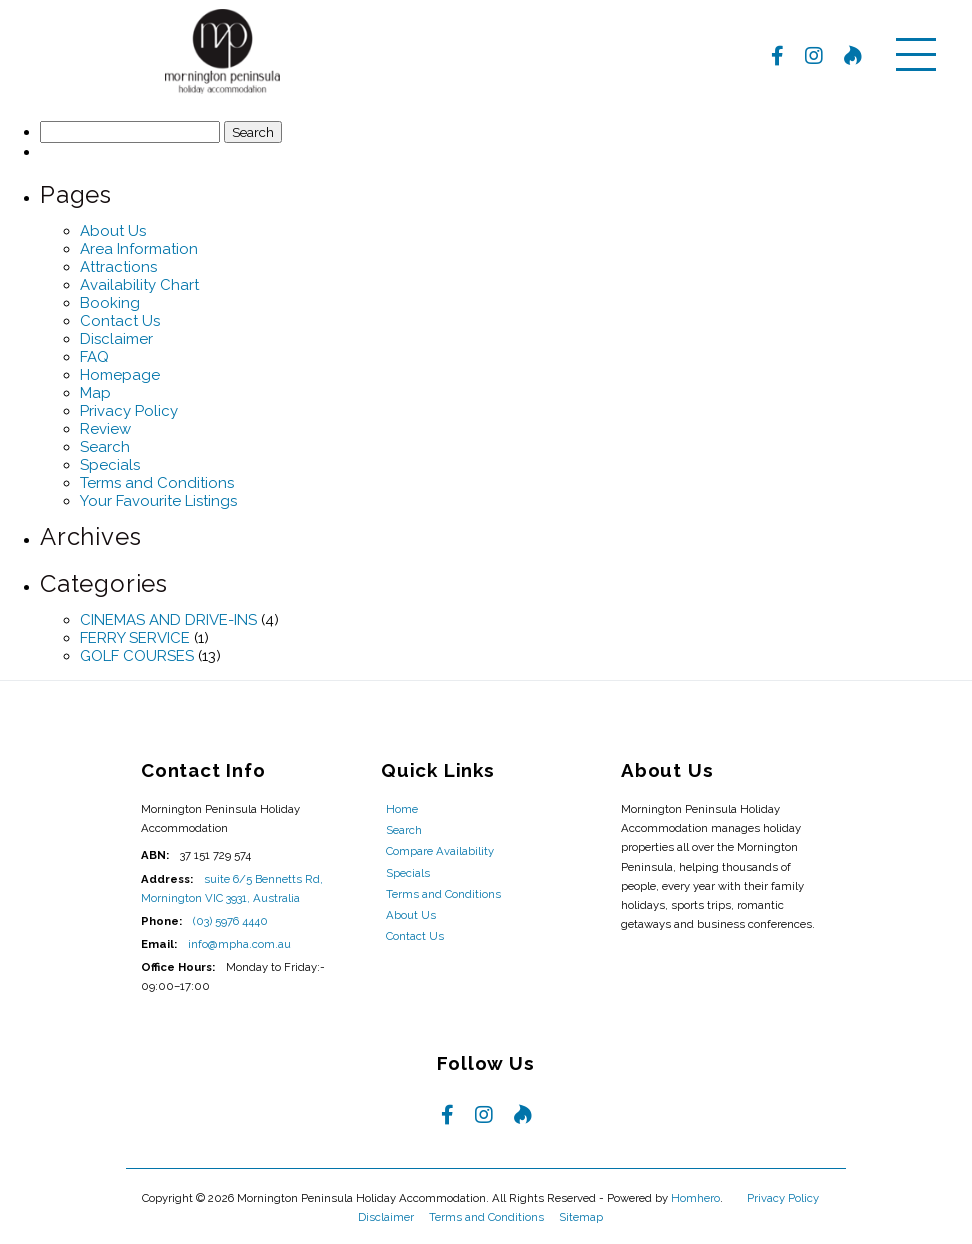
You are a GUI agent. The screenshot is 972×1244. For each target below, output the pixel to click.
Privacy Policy (129, 411)
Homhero (695, 1198)
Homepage (120, 375)
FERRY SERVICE (135, 638)
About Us (113, 231)
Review (105, 429)
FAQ (94, 357)
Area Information (139, 249)
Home (402, 809)
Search (105, 447)
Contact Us (120, 321)
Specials (110, 465)
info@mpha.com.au (239, 944)
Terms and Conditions (157, 483)
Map (95, 393)
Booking (110, 303)
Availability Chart (139, 285)
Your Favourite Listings (158, 501)
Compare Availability (440, 851)
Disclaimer (116, 339)
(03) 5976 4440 (230, 921)
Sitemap (582, 1217)
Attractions (118, 267)
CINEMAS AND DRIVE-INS (168, 620)
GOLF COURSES (137, 656)
